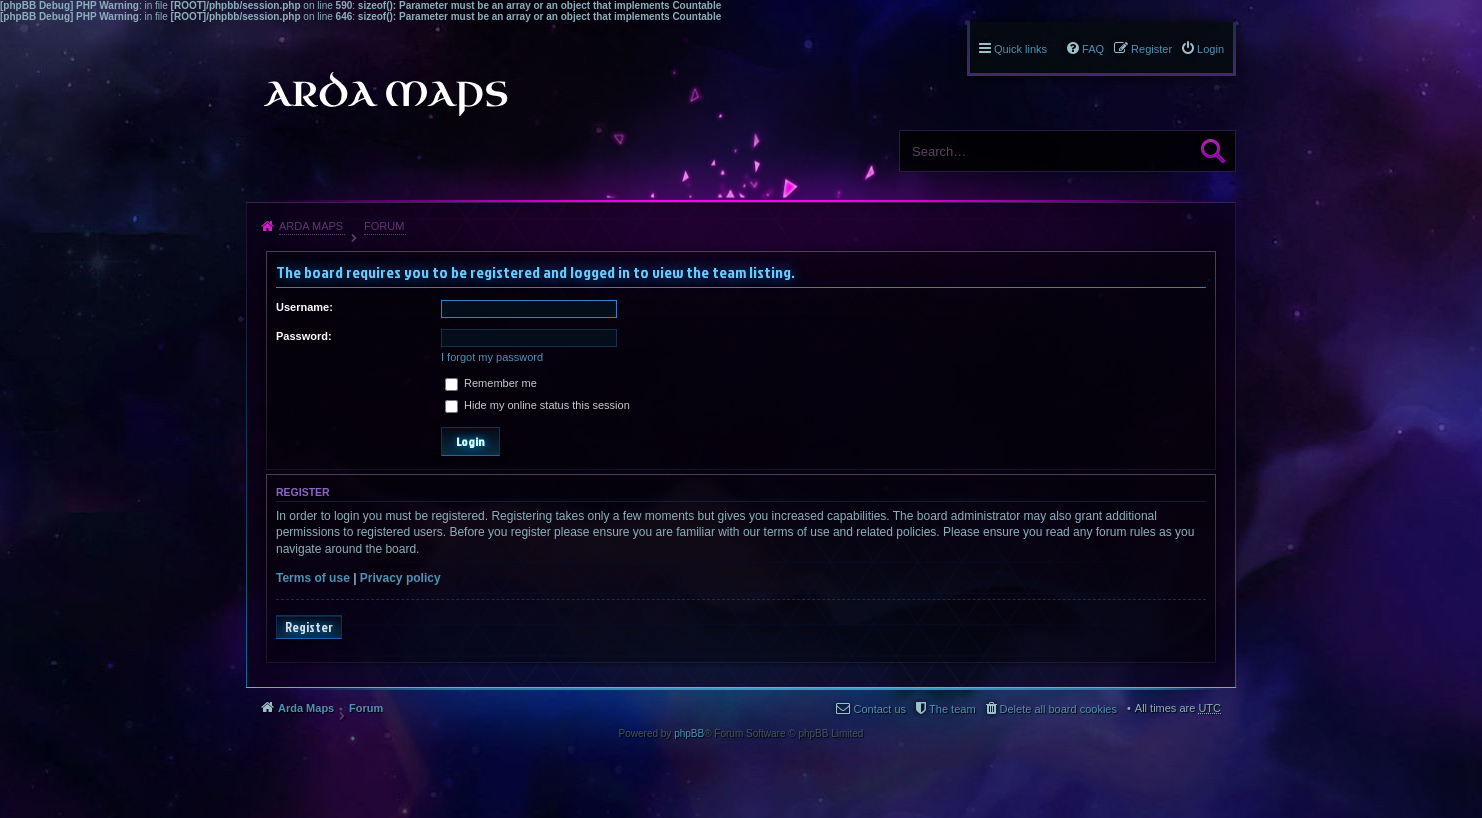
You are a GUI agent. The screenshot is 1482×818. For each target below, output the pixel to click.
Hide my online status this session (537, 405)
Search (1213, 151)
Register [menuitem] (1151, 49)
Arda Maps (311, 226)
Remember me (491, 383)
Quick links (1020, 49)
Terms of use (313, 578)
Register (309, 627)
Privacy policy (400, 578)
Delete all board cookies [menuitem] (1058, 709)
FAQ (1093, 49)
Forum (384, 226)
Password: (304, 336)
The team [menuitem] (952, 709)
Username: (304, 307)
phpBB (689, 733)
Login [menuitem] (1210, 49)
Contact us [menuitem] (879, 709)
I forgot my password (492, 357)
